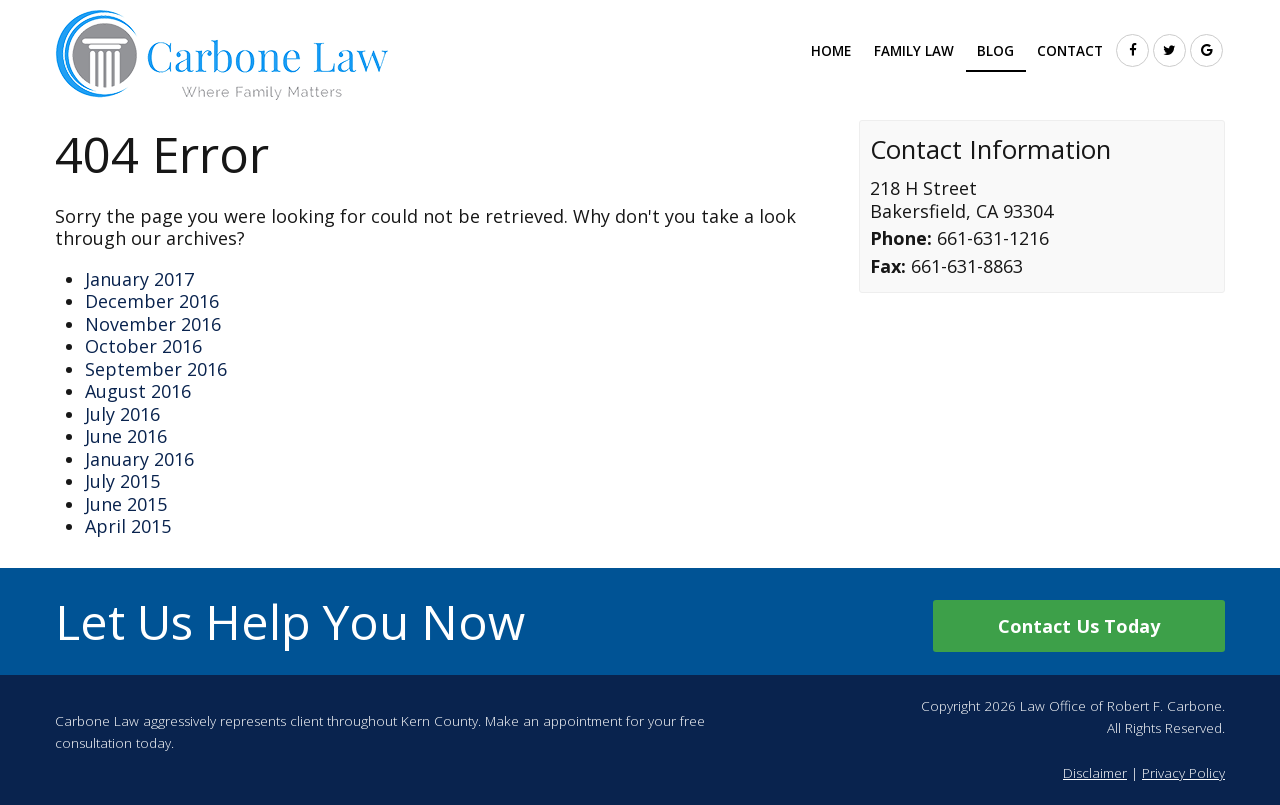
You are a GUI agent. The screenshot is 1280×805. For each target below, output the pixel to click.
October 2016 (143, 346)
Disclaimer (1095, 773)
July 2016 (122, 414)
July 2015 (122, 481)
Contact (1070, 51)
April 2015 (128, 526)
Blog (995, 51)
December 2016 (152, 301)
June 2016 (126, 436)
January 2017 (139, 279)
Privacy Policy (1183, 773)
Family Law (914, 51)
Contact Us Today (1079, 626)
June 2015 (126, 504)
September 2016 (156, 369)
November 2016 (153, 324)
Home (831, 51)
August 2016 (138, 391)
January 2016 (139, 459)
